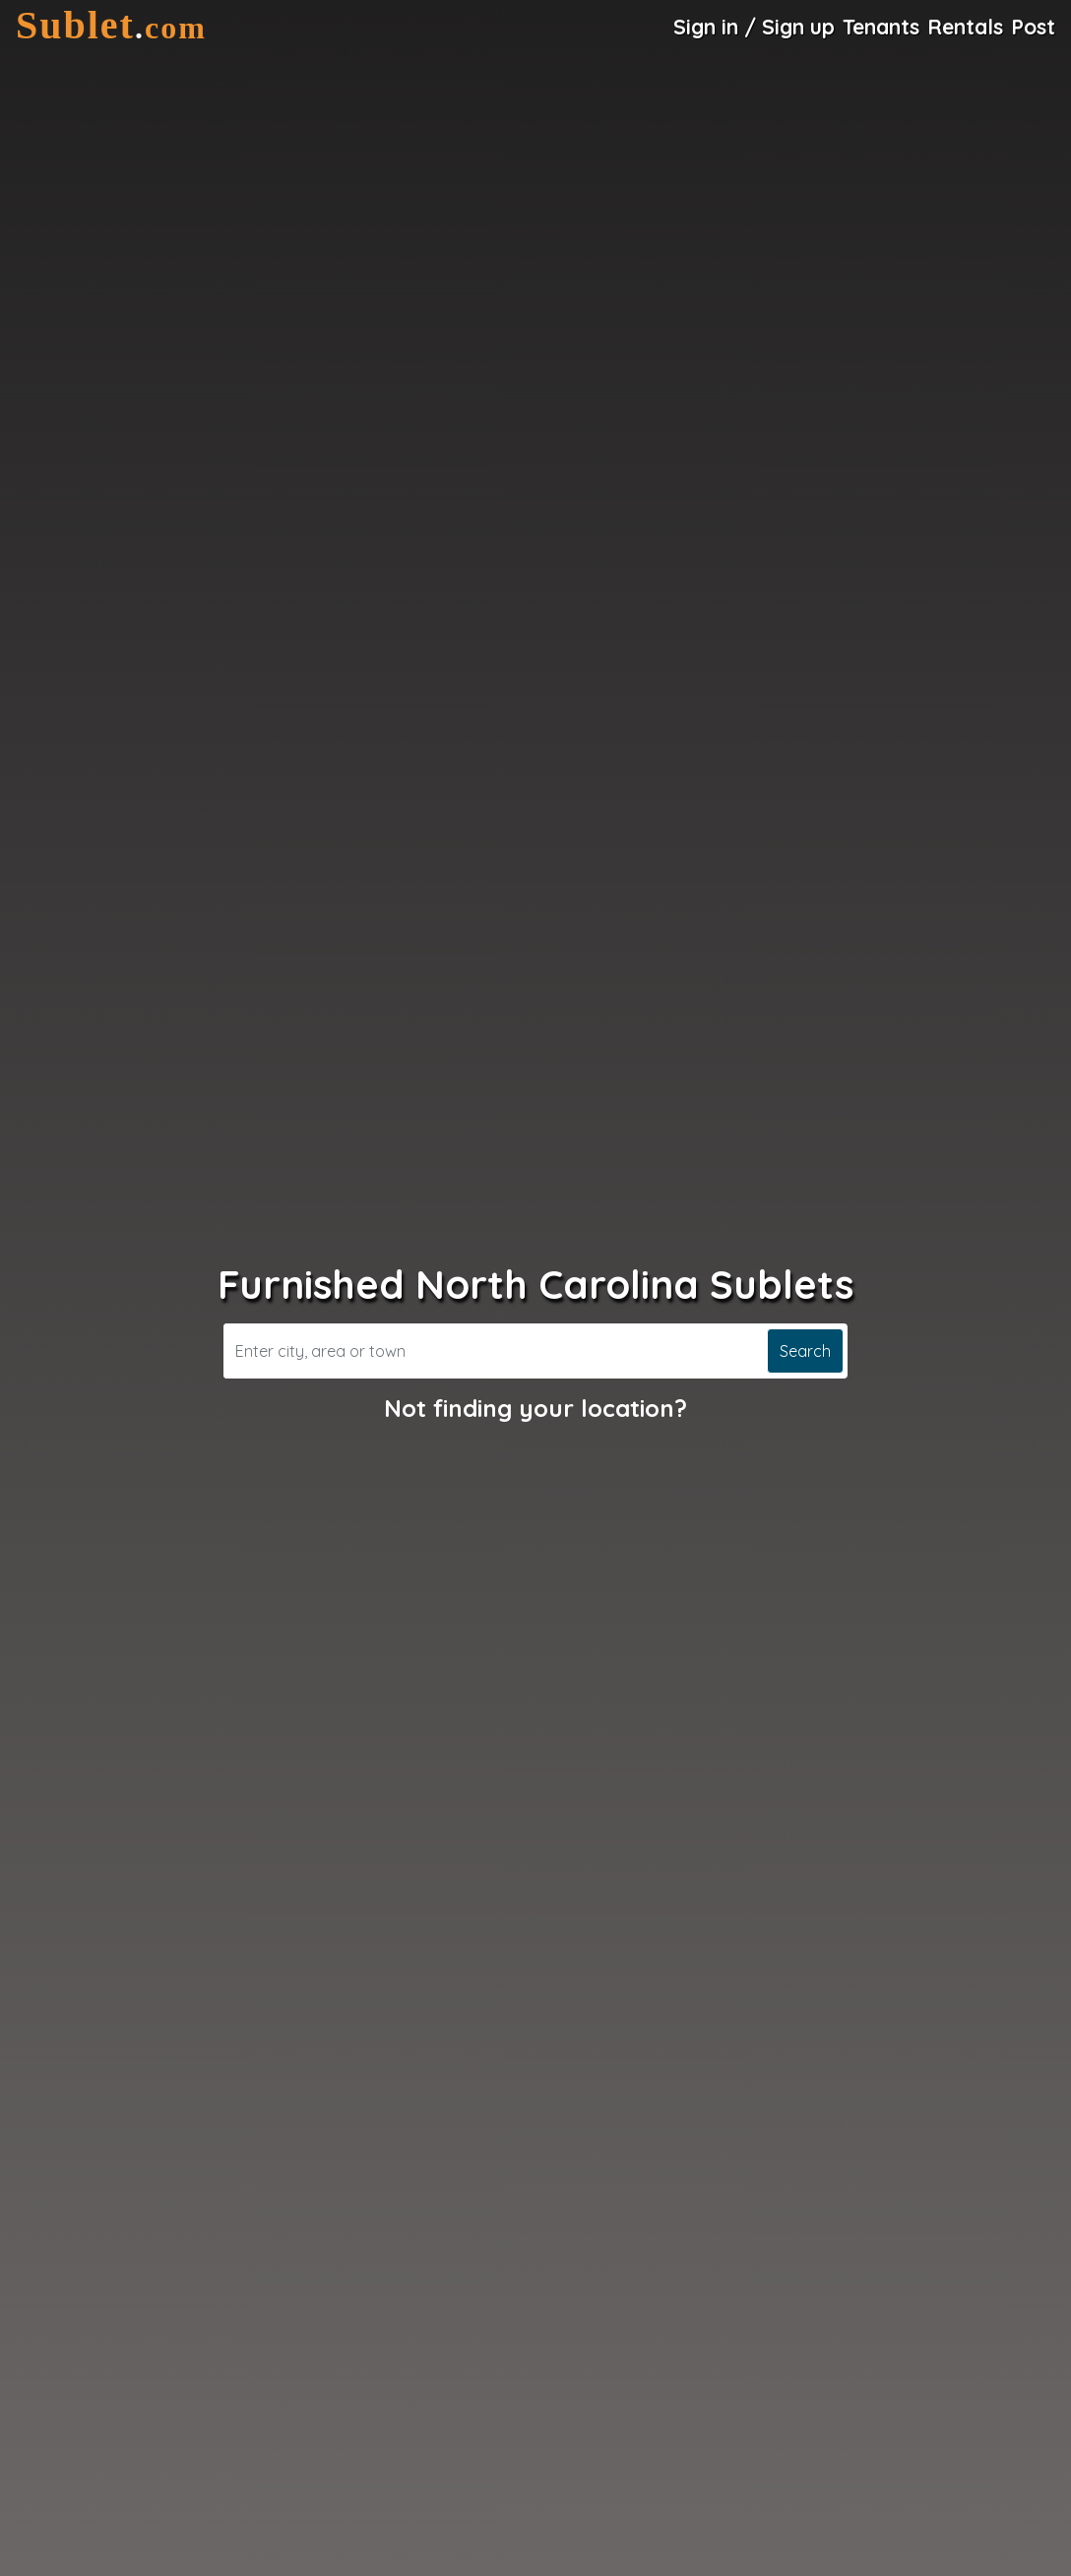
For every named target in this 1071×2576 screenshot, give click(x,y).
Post (1033, 26)
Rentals (965, 26)
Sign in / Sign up (754, 26)
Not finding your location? (535, 1408)
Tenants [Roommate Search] (881, 26)
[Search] (493, 1351)
